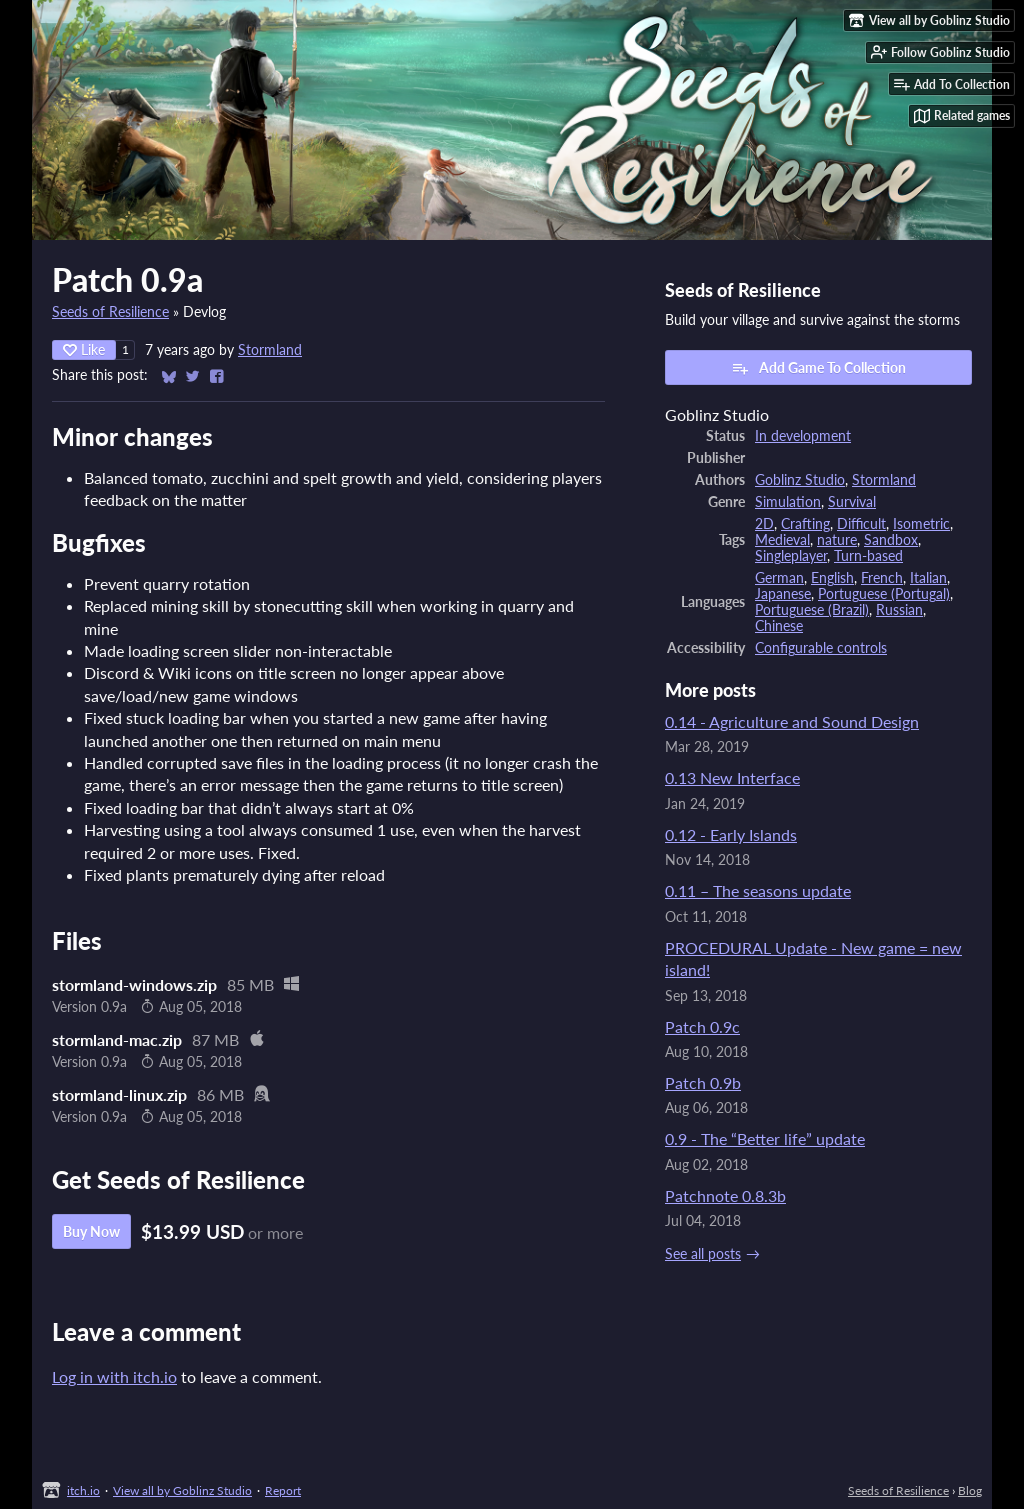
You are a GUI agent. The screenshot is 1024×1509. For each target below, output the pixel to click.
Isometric (921, 524)
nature (837, 540)
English (832, 578)
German (779, 578)
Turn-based (868, 556)
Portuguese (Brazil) (812, 610)
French (882, 578)
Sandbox (891, 540)
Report (283, 1490)
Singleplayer (791, 556)
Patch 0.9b (703, 1082)
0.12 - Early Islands (731, 834)
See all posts (703, 1254)
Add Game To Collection (818, 368)
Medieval (782, 540)
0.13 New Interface (732, 777)
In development (803, 436)
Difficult (861, 524)
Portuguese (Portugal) (884, 594)
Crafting (805, 524)
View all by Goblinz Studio (182, 1490)
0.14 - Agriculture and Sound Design (792, 721)
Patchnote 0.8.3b (725, 1195)
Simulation (788, 502)
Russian (899, 610)
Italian (928, 578)
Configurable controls (821, 648)
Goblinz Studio (800, 480)
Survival (852, 502)
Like (84, 349)
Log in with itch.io (114, 1376)
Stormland (270, 350)
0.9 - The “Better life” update (765, 1138)
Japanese (783, 594)
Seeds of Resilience (110, 312)
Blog (970, 1490)
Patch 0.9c (702, 1026)
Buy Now (91, 1231)
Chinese (779, 626)
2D (764, 524)
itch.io (83, 1490)
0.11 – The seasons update (758, 890)
